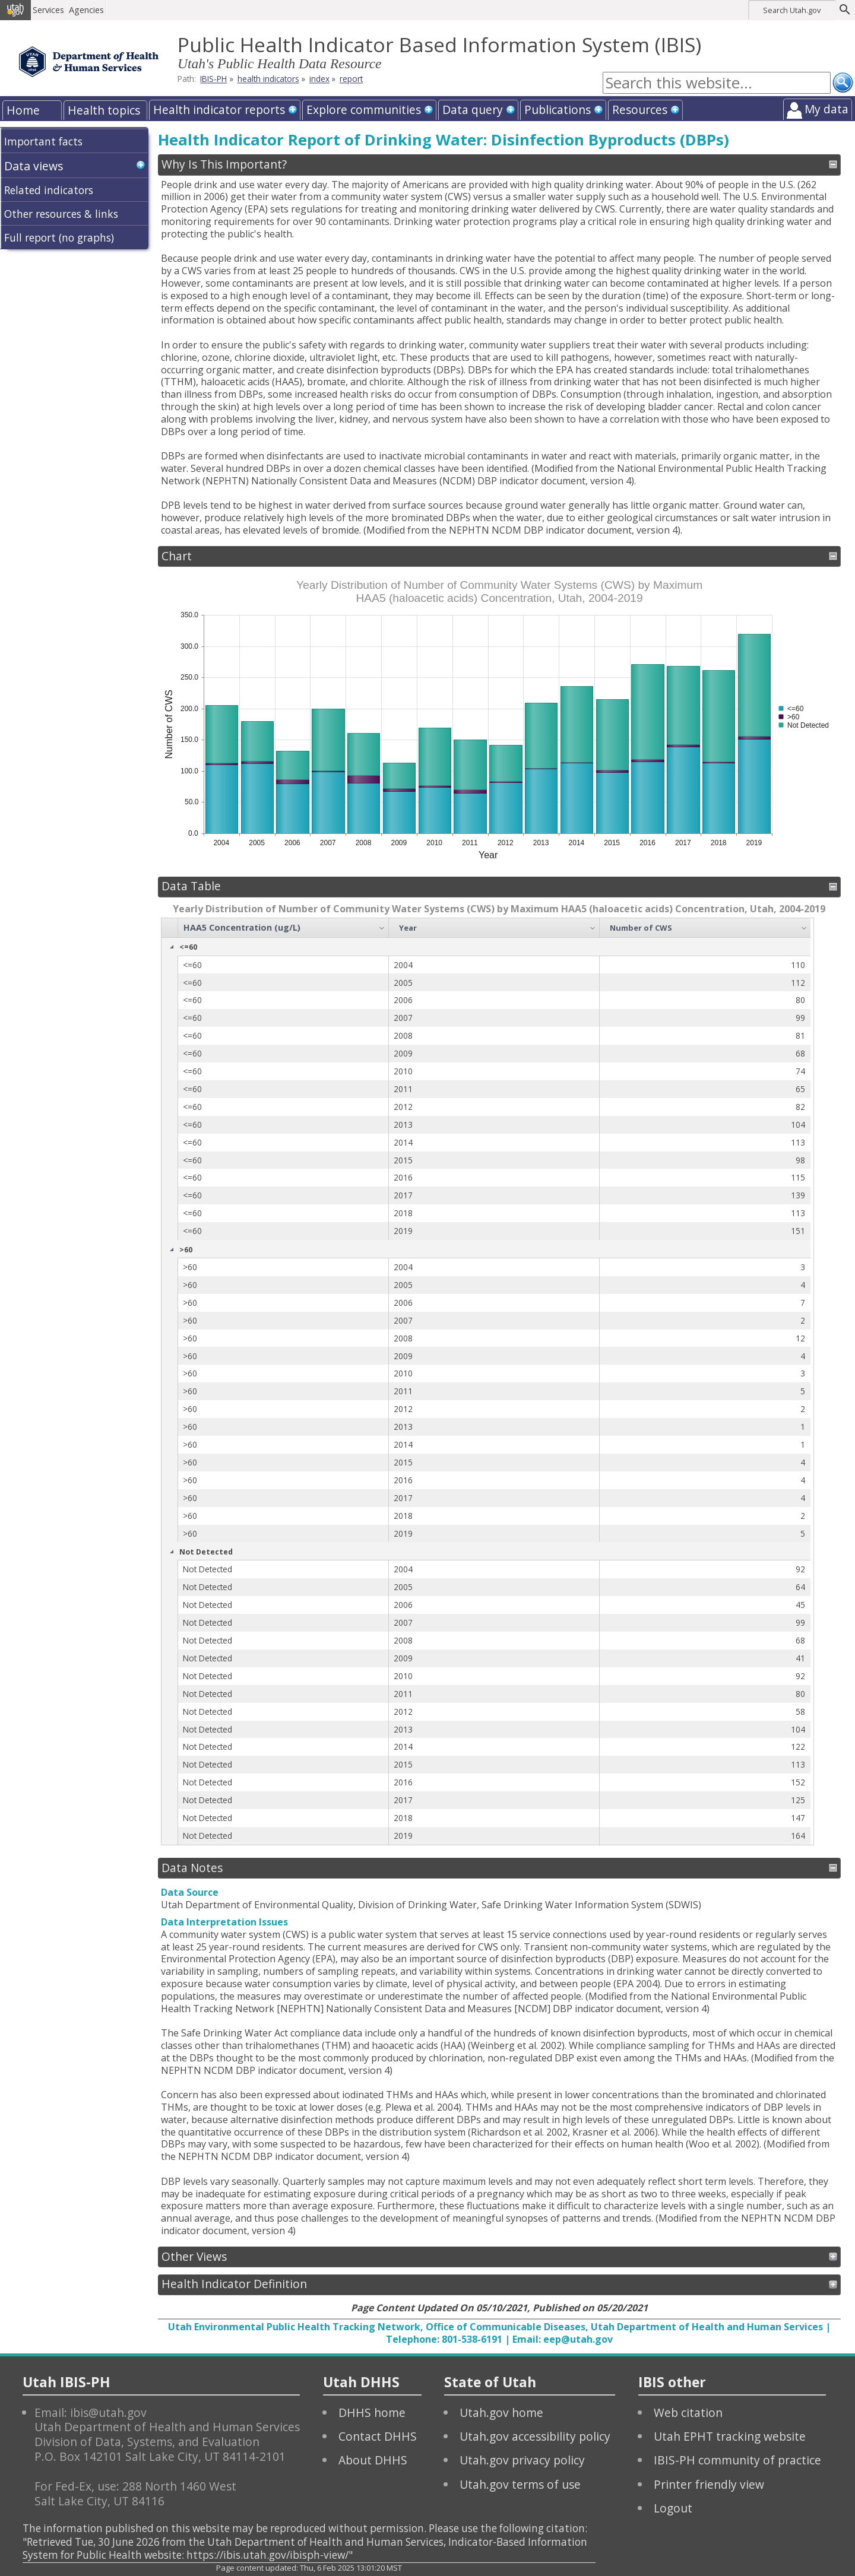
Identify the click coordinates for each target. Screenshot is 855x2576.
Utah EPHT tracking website (730, 2436)
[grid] (486, 1381)
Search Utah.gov (792, 10)
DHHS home (372, 2412)
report (351, 79)
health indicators (268, 79)
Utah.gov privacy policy (522, 2460)
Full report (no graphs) (59, 237)
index (319, 79)
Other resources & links (61, 214)
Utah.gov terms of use (520, 2484)
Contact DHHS (377, 2436)
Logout (673, 2508)
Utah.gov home (501, 2412)
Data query (472, 109)
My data (826, 109)
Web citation (688, 2412)
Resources (639, 109)
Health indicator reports (219, 109)
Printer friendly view (709, 2484)
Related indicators (48, 190)
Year (408, 927)
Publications (557, 109)
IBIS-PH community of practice (737, 2460)
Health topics (104, 110)
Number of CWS (641, 927)
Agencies (87, 9)
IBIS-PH (213, 79)
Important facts (43, 141)
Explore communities (363, 109)
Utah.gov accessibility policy (535, 2436)
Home (23, 110)
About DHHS (372, 2460)
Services (49, 9)
